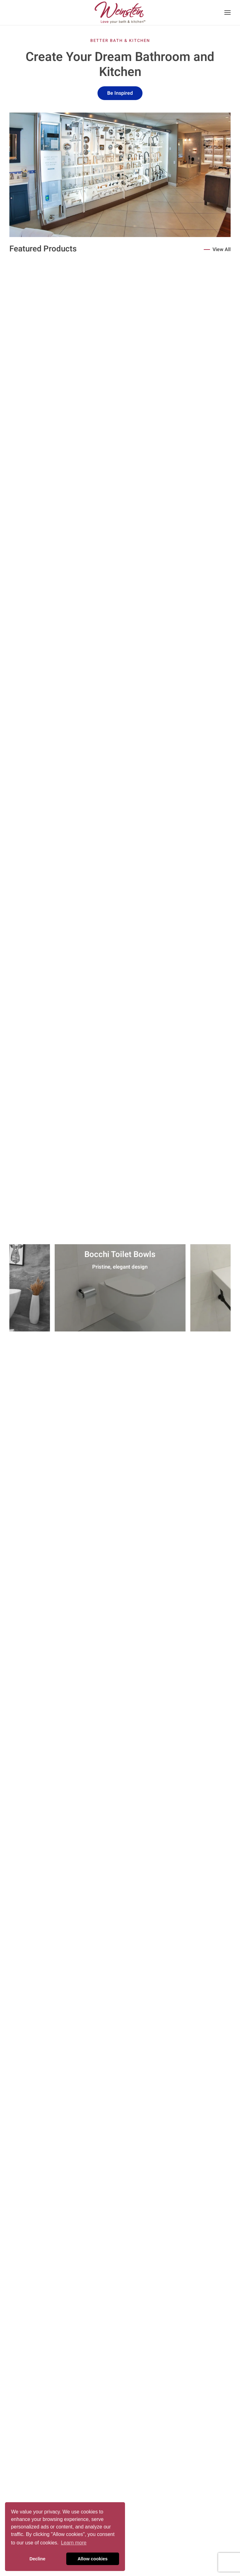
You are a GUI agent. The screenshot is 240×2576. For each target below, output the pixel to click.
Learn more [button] (74, 2542)
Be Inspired (120, 93)
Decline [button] (37, 2558)
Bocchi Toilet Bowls (119, 1254)
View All (221, 249)
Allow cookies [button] (93, 2558)
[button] (227, 12)
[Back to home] (120, 12)
